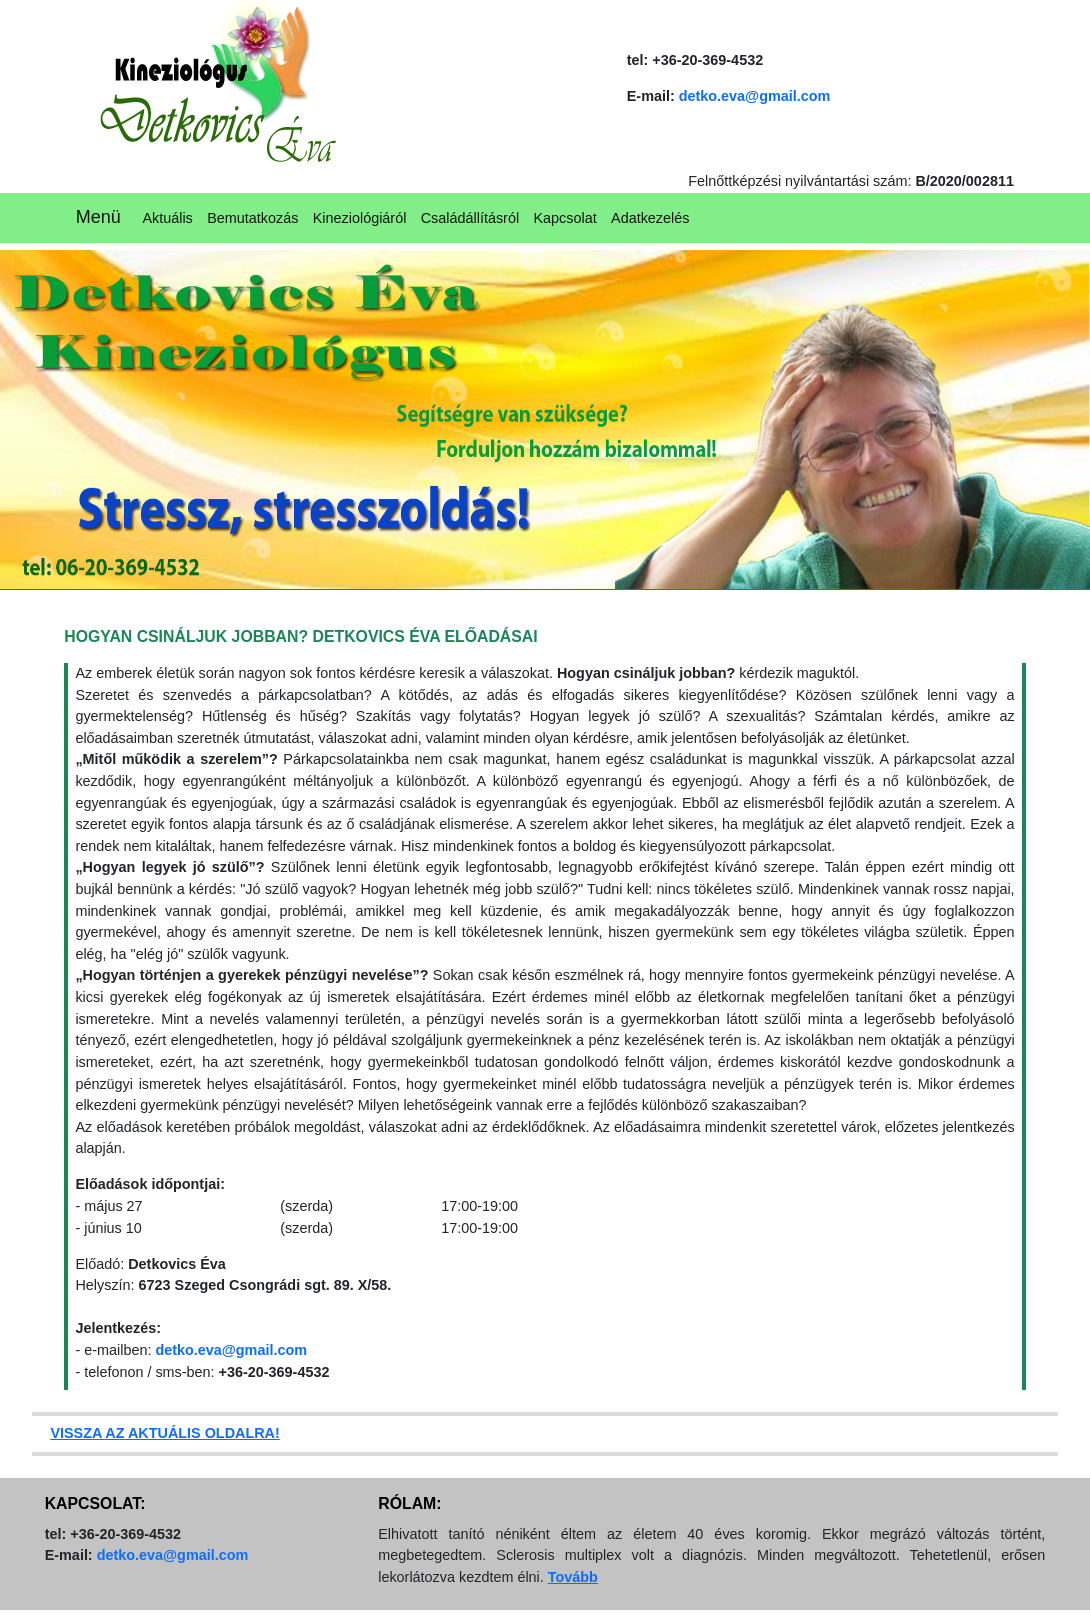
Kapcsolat (564, 218)
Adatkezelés (650, 218)
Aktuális (167, 218)
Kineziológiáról (360, 218)
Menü (98, 217)
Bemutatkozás (252, 218)
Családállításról (470, 218)
